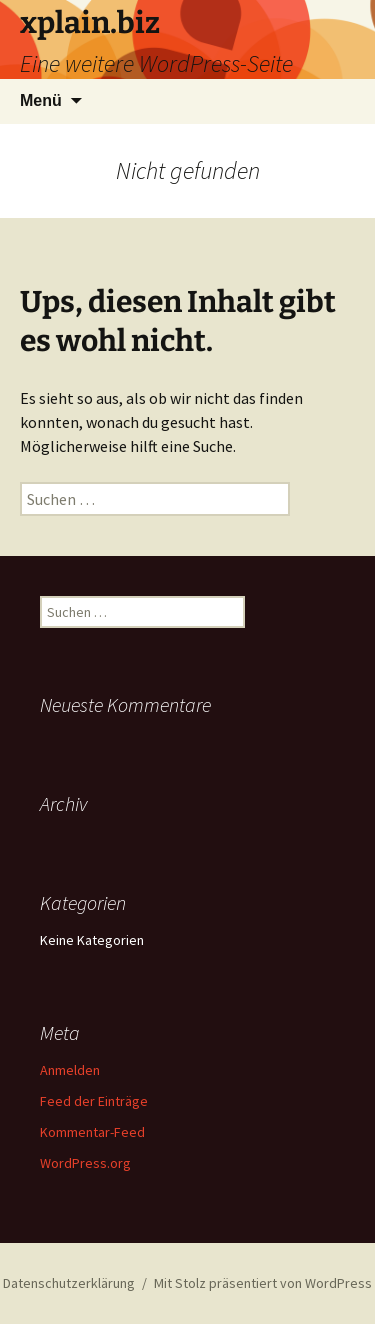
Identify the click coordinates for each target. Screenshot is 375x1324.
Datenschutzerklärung (69, 1283)
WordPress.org (85, 1163)
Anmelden (70, 1070)
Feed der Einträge (94, 1101)
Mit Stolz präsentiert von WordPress (263, 1283)
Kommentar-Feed (92, 1132)
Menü (41, 100)
